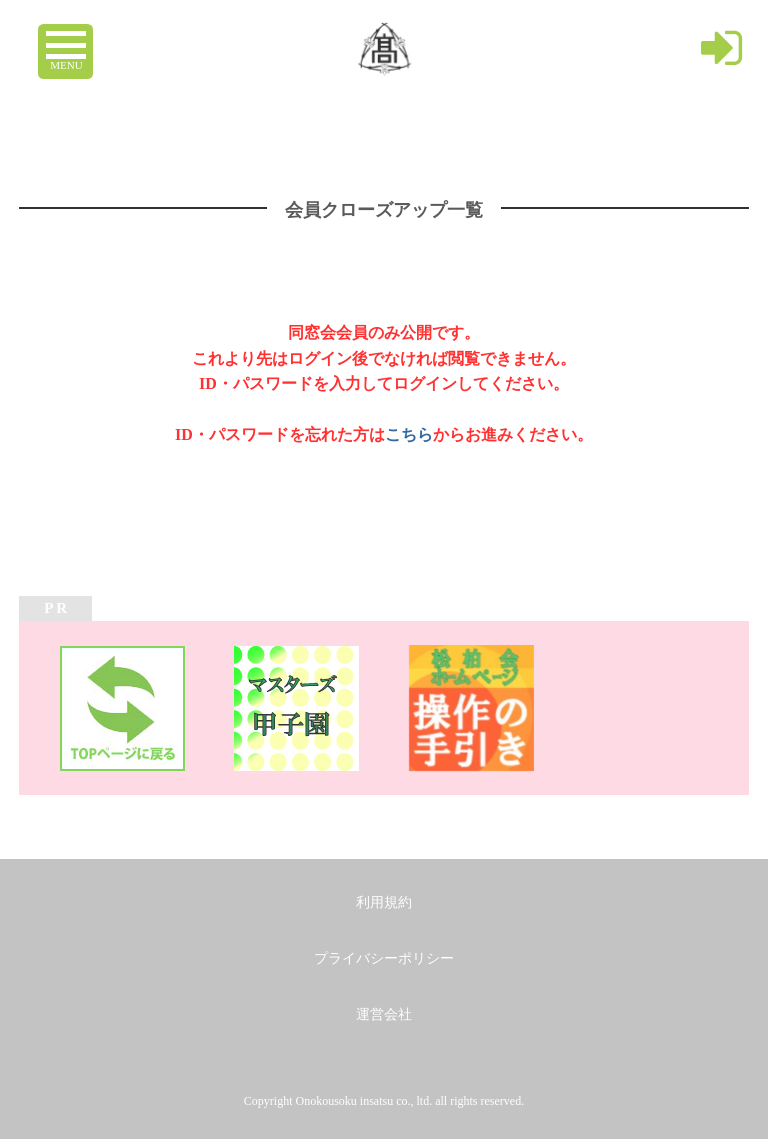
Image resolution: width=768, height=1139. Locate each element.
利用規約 (384, 902)
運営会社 (384, 1014)
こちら (409, 434)
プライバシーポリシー (384, 958)
